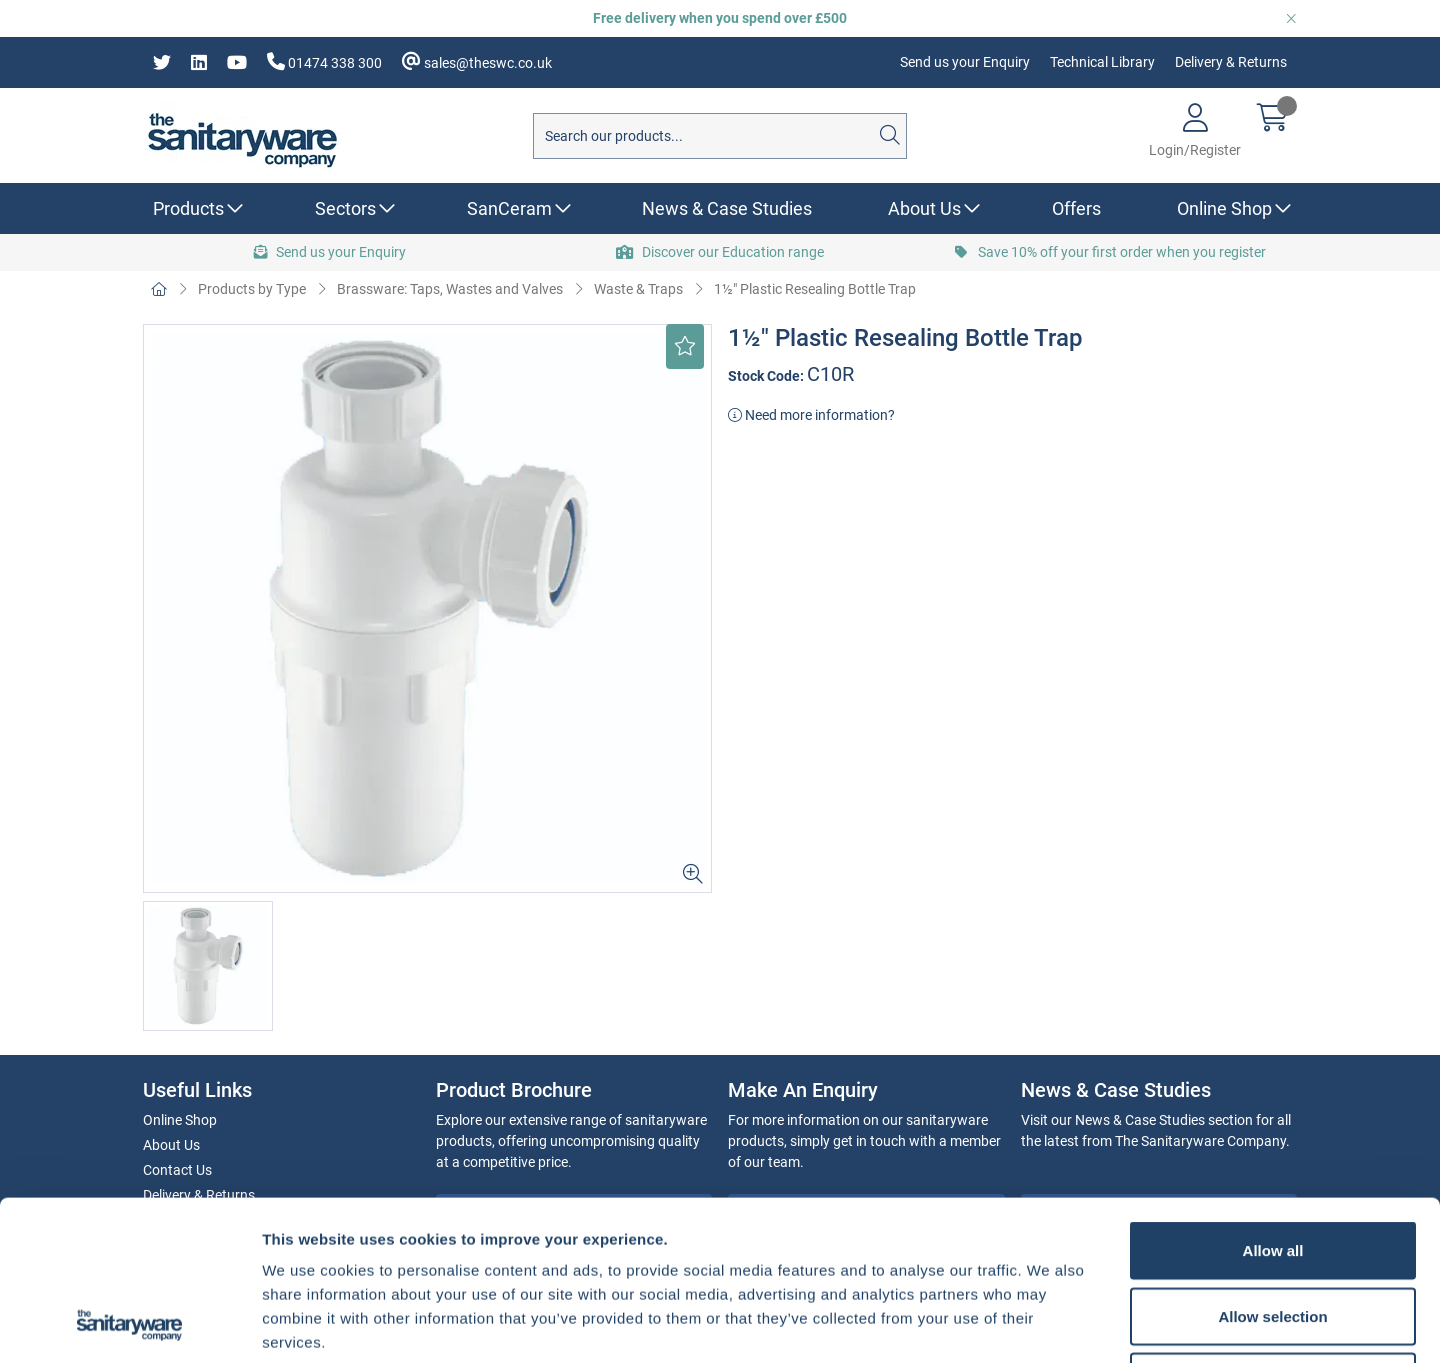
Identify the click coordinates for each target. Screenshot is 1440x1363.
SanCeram (509, 208)
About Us (924, 208)
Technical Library (1102, 62)
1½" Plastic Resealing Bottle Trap (815, 289)
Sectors (345, 208)
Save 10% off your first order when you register (1110, 252)
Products (188, 208)
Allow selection (1272, 1166)
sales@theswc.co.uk (477, 61)
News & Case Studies (727, 208)
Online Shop (1224, 208)
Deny (1273, 1231)
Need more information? (811, 415)
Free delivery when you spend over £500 (720, 18)
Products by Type (252, 289)
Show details (1049, 1323)
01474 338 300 (324, 61)
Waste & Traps (638, 289)
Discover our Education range (720, 252)
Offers (1076, 208)
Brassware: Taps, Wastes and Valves (450, 289)
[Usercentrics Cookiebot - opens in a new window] (129, 1324)
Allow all (1273, 1100)
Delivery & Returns (1231, 62)
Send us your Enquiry (965, 62)
